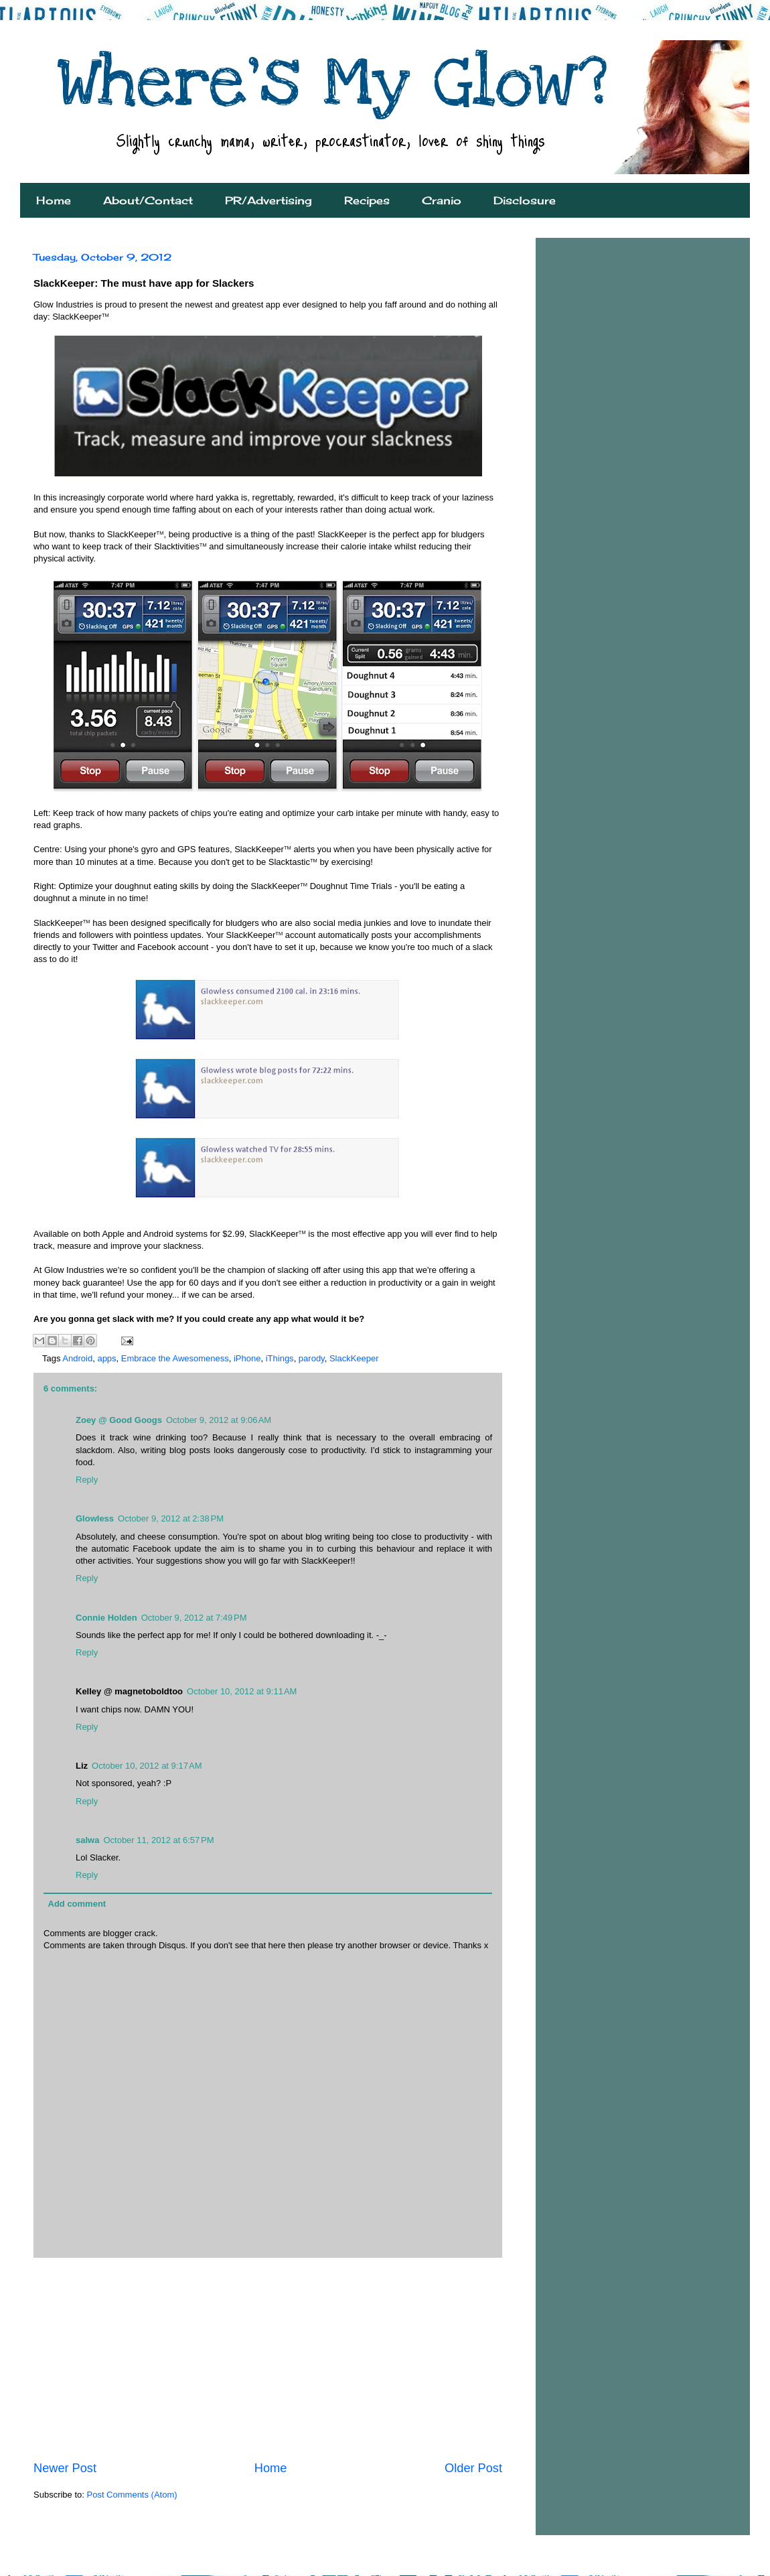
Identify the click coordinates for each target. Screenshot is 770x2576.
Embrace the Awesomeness (175, 1358)
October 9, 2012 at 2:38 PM (171, 1518)
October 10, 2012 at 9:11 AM (242, 1691)
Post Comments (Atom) (132, 2495)
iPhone (247, 1358)
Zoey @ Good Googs (119, 1420)
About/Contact (148, 200)
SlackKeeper (354, 1358)
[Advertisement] (267, 2359)
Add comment (77, 1904)
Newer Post (64, 2468)
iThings (280, 1358)
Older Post (473, 2468)
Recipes (367, 200)
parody (312, 1358)
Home (53, 200)
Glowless (95, 1518)
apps (106, 1358)
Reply (87, 1480)
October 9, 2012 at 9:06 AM (218, 1420)
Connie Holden (106, 1618)
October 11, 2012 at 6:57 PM (158, 1840)
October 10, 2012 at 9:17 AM (147, 1766)
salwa (87, 1840)
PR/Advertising (268, 200)
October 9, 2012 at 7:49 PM (194, 1618)
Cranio (441, 200)
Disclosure (524, 200)
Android (77, 1358)
